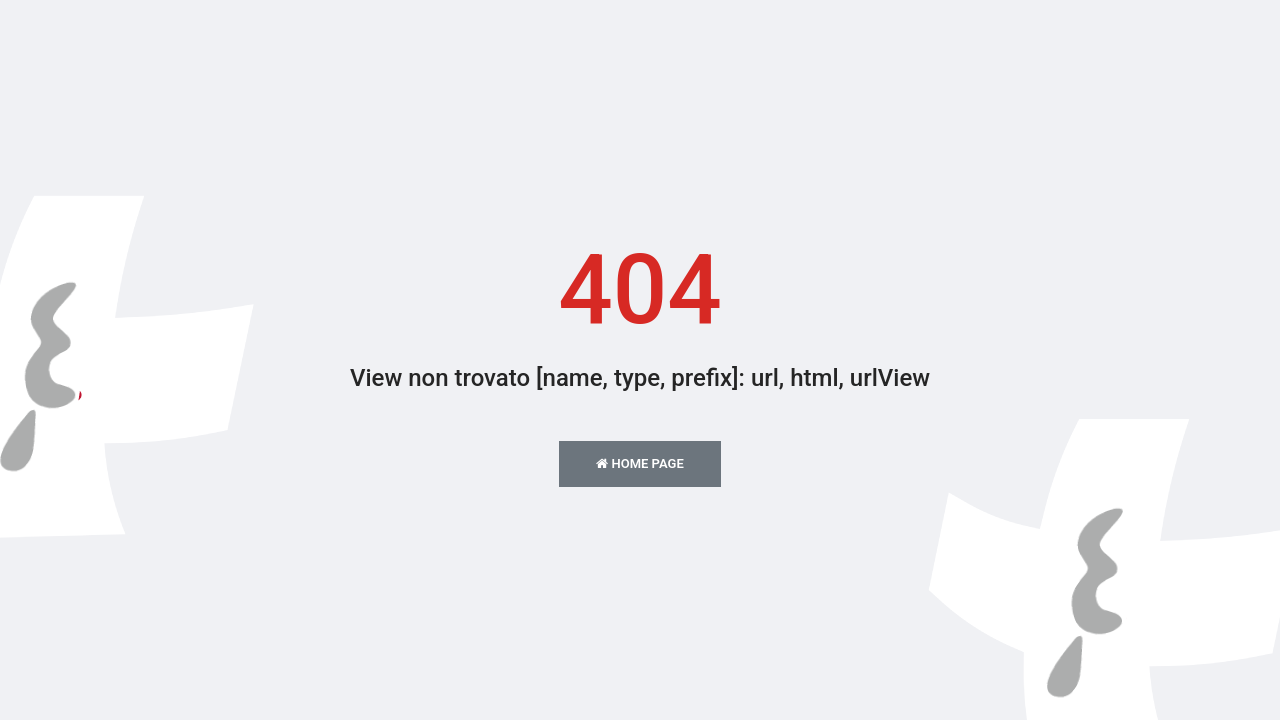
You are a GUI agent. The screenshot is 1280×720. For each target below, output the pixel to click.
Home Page (639, 463)
